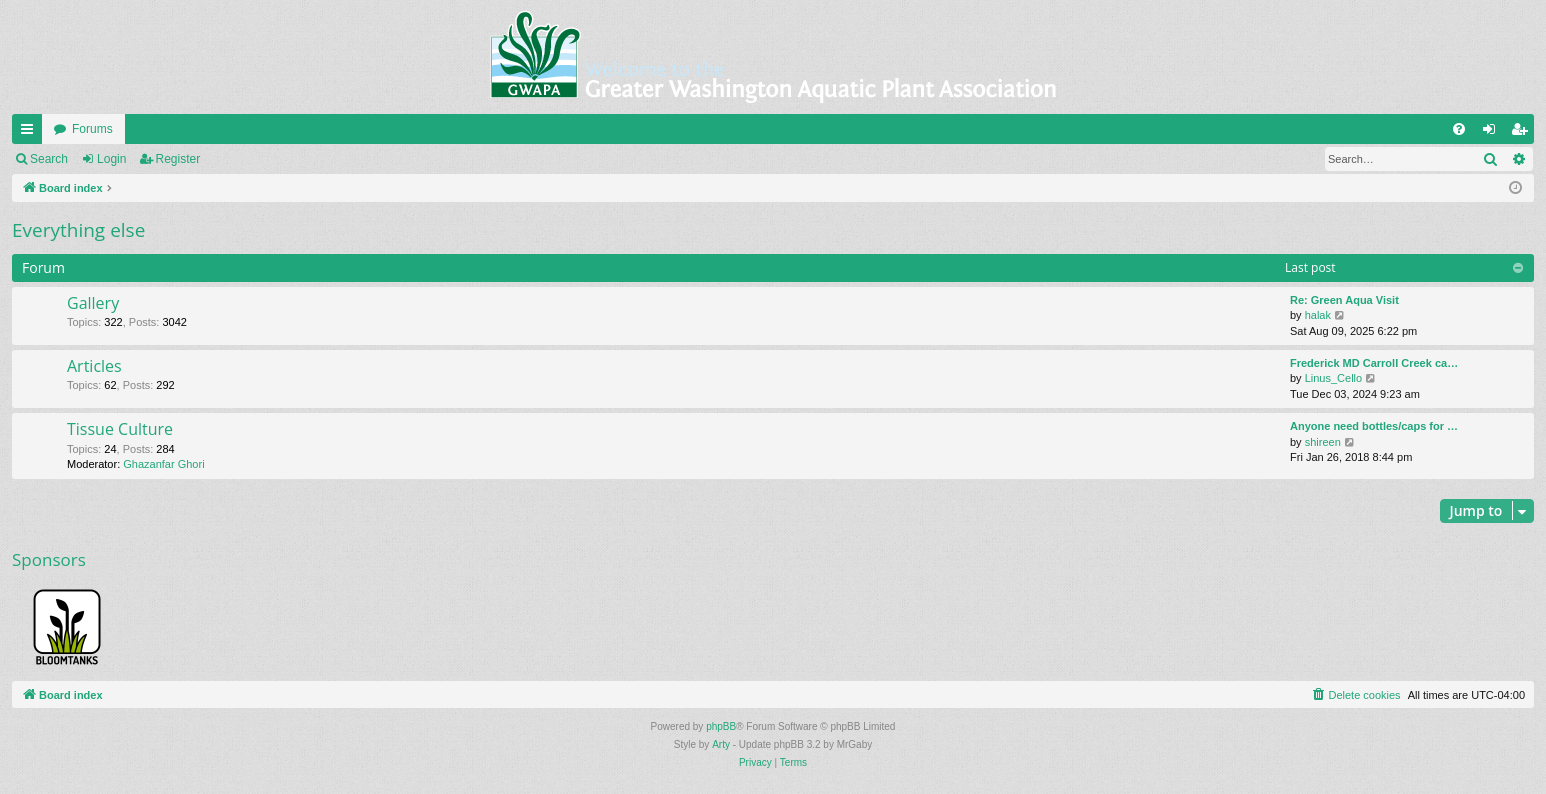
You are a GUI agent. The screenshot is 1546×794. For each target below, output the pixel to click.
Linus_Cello (1333, 378)
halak (1318, 315)
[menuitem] (1459, 129)
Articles (94, 366)
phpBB (721, 726)
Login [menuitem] (1493, 133)
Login (111, 159)
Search (49, 159)
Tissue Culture (120, 429)
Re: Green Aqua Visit (1344, 300)
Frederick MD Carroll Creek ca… (1374, 363)
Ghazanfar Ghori (163, 464)
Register (178, 159)
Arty (721, 744)
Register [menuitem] (1523, 133)
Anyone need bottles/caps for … (1374, 426)
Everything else (78, 230)
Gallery (93, 303)
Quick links (31, 133)
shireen (1323, 442)
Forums (92, 129)
